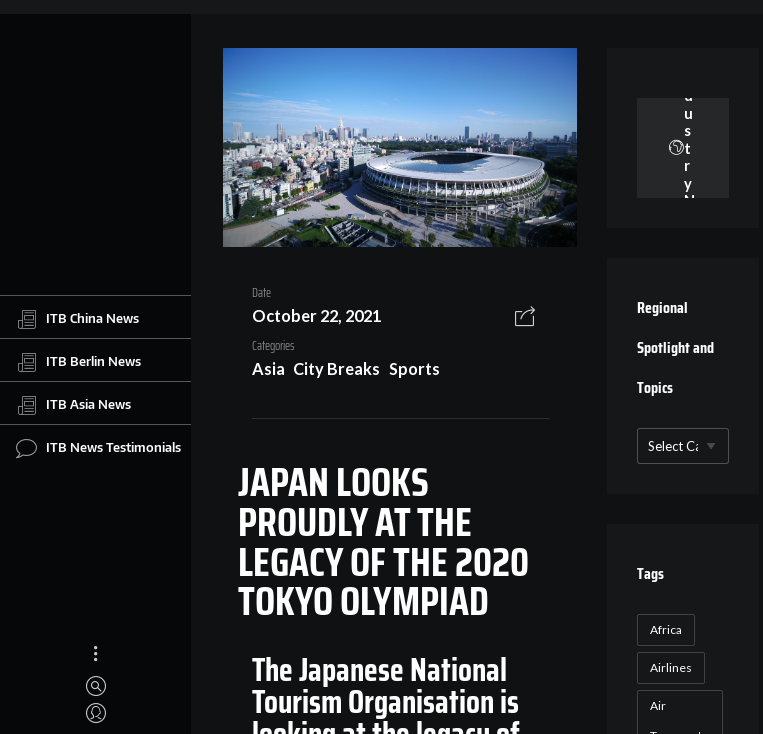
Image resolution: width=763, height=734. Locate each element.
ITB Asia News (73, 405)
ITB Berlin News (78, 362)
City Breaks (336, 368)
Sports (414, 368)
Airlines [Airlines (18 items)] (671, 667)
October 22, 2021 (316, 315)
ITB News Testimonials (98, 448)
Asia (268, 368)
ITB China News (77, 319)
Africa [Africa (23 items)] (666, 629)
